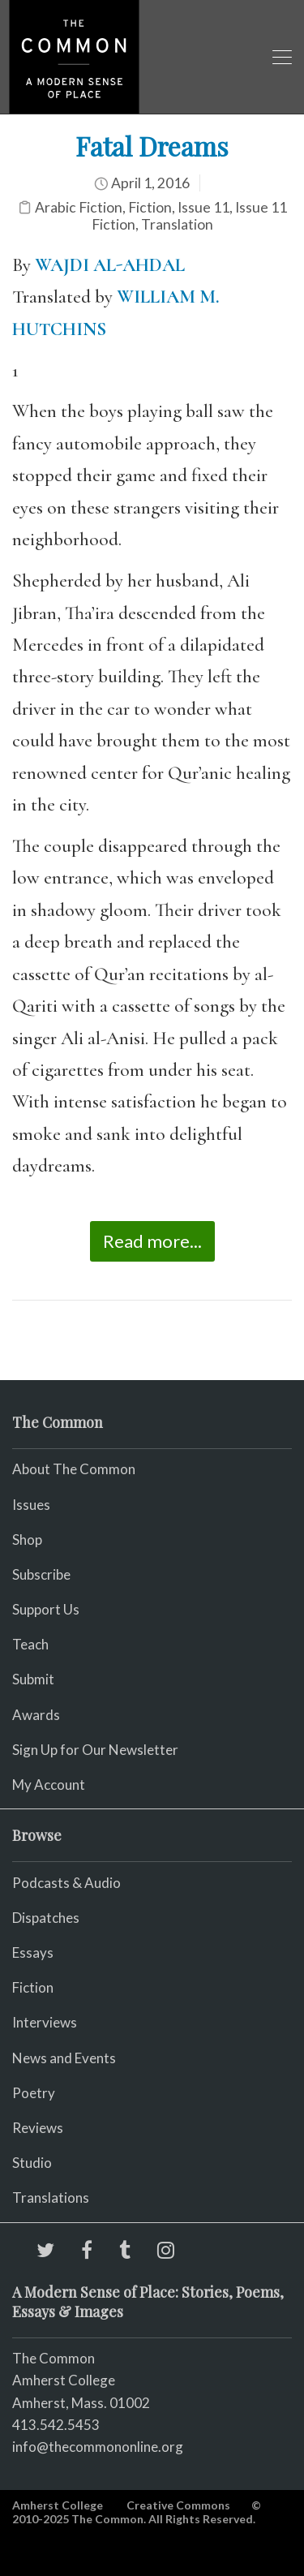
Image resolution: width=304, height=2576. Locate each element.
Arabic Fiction (78, 207)
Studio (32, 2162)
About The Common (73, 1468)
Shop (27, 1539)
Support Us (45, 1609)
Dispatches (45, 1917)
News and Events (64, 2057)
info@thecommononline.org (97, 2446)
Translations (50, 2197)
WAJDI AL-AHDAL (110, 265)
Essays (33, 1952)
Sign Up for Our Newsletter (95, 1749)
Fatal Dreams (152, 145)
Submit (33, 1679)
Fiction (150, 207)
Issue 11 (203, 207)
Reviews (37, 2127)
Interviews (44, 2022)
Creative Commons (178, 2505)
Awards (36, 1714)
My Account (48, 1784)
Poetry (33, 2092)
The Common (53, 2358)
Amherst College (57, 2505)
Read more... (152, 1241)
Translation (177, 224)
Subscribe (41, 1574)
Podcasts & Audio (66, 1882)
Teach (30, 1644)
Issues (31, 1504)
